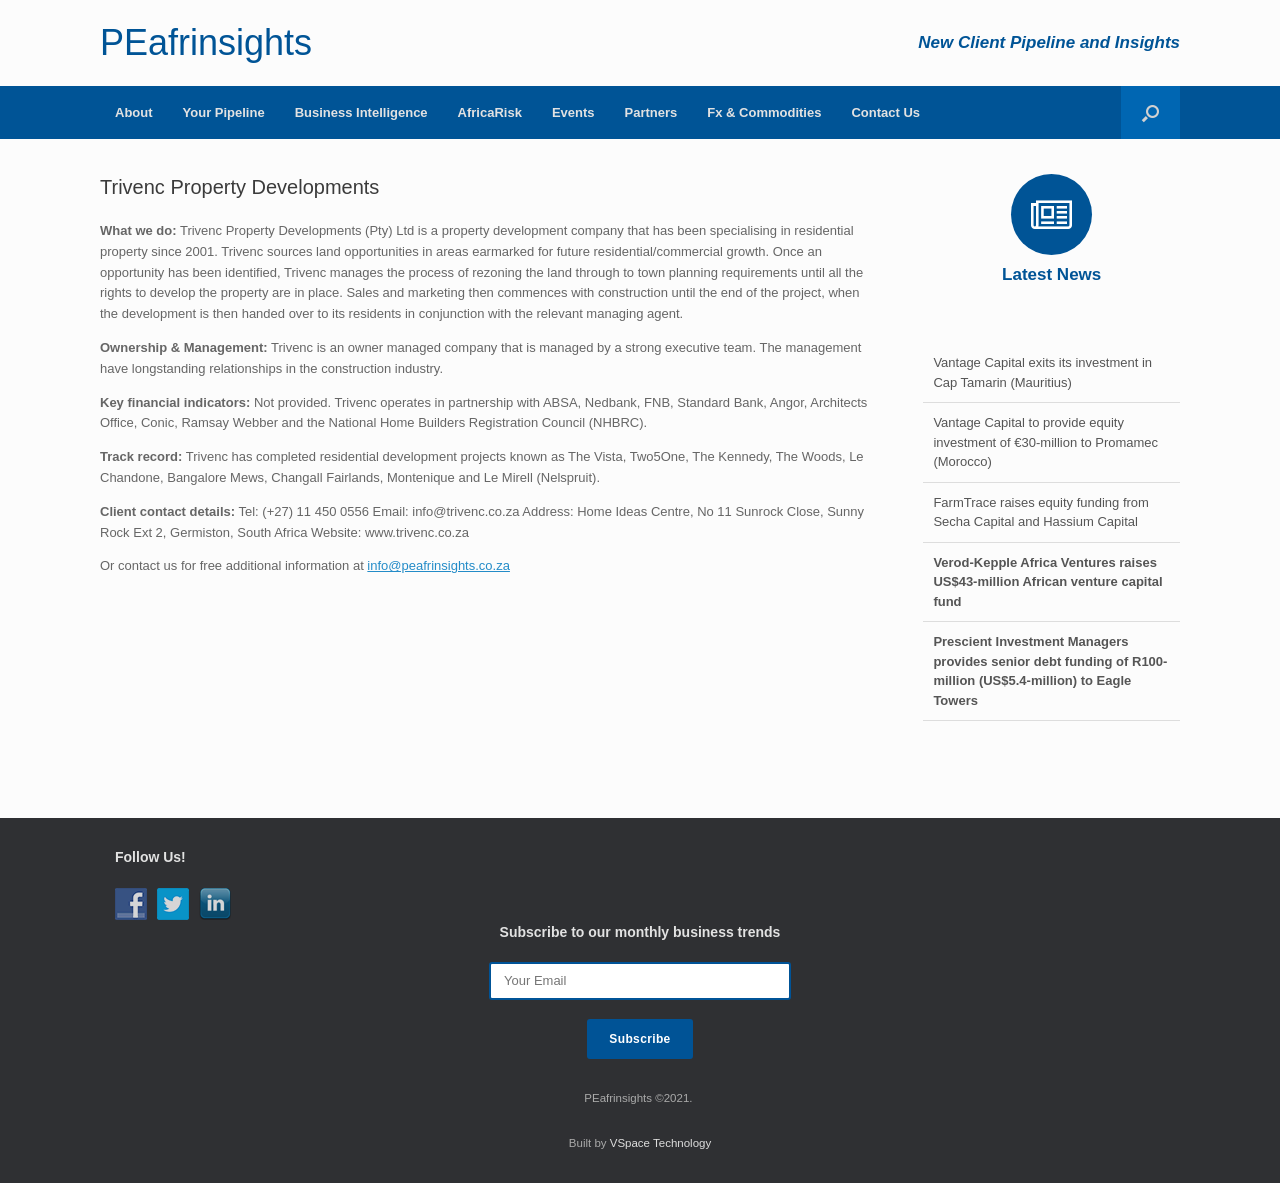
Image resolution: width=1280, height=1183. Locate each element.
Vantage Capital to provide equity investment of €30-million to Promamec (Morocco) (1045, 442)
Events (573, 112)
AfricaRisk (490, 112)
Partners (651, 112)
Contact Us (885, 112)
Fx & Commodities (764, 112)
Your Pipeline (224, 112)
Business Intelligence (361, 112)
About (134, 112)
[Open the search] (1150, 112)
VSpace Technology (660, 1143)
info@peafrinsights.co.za (438, 565)
